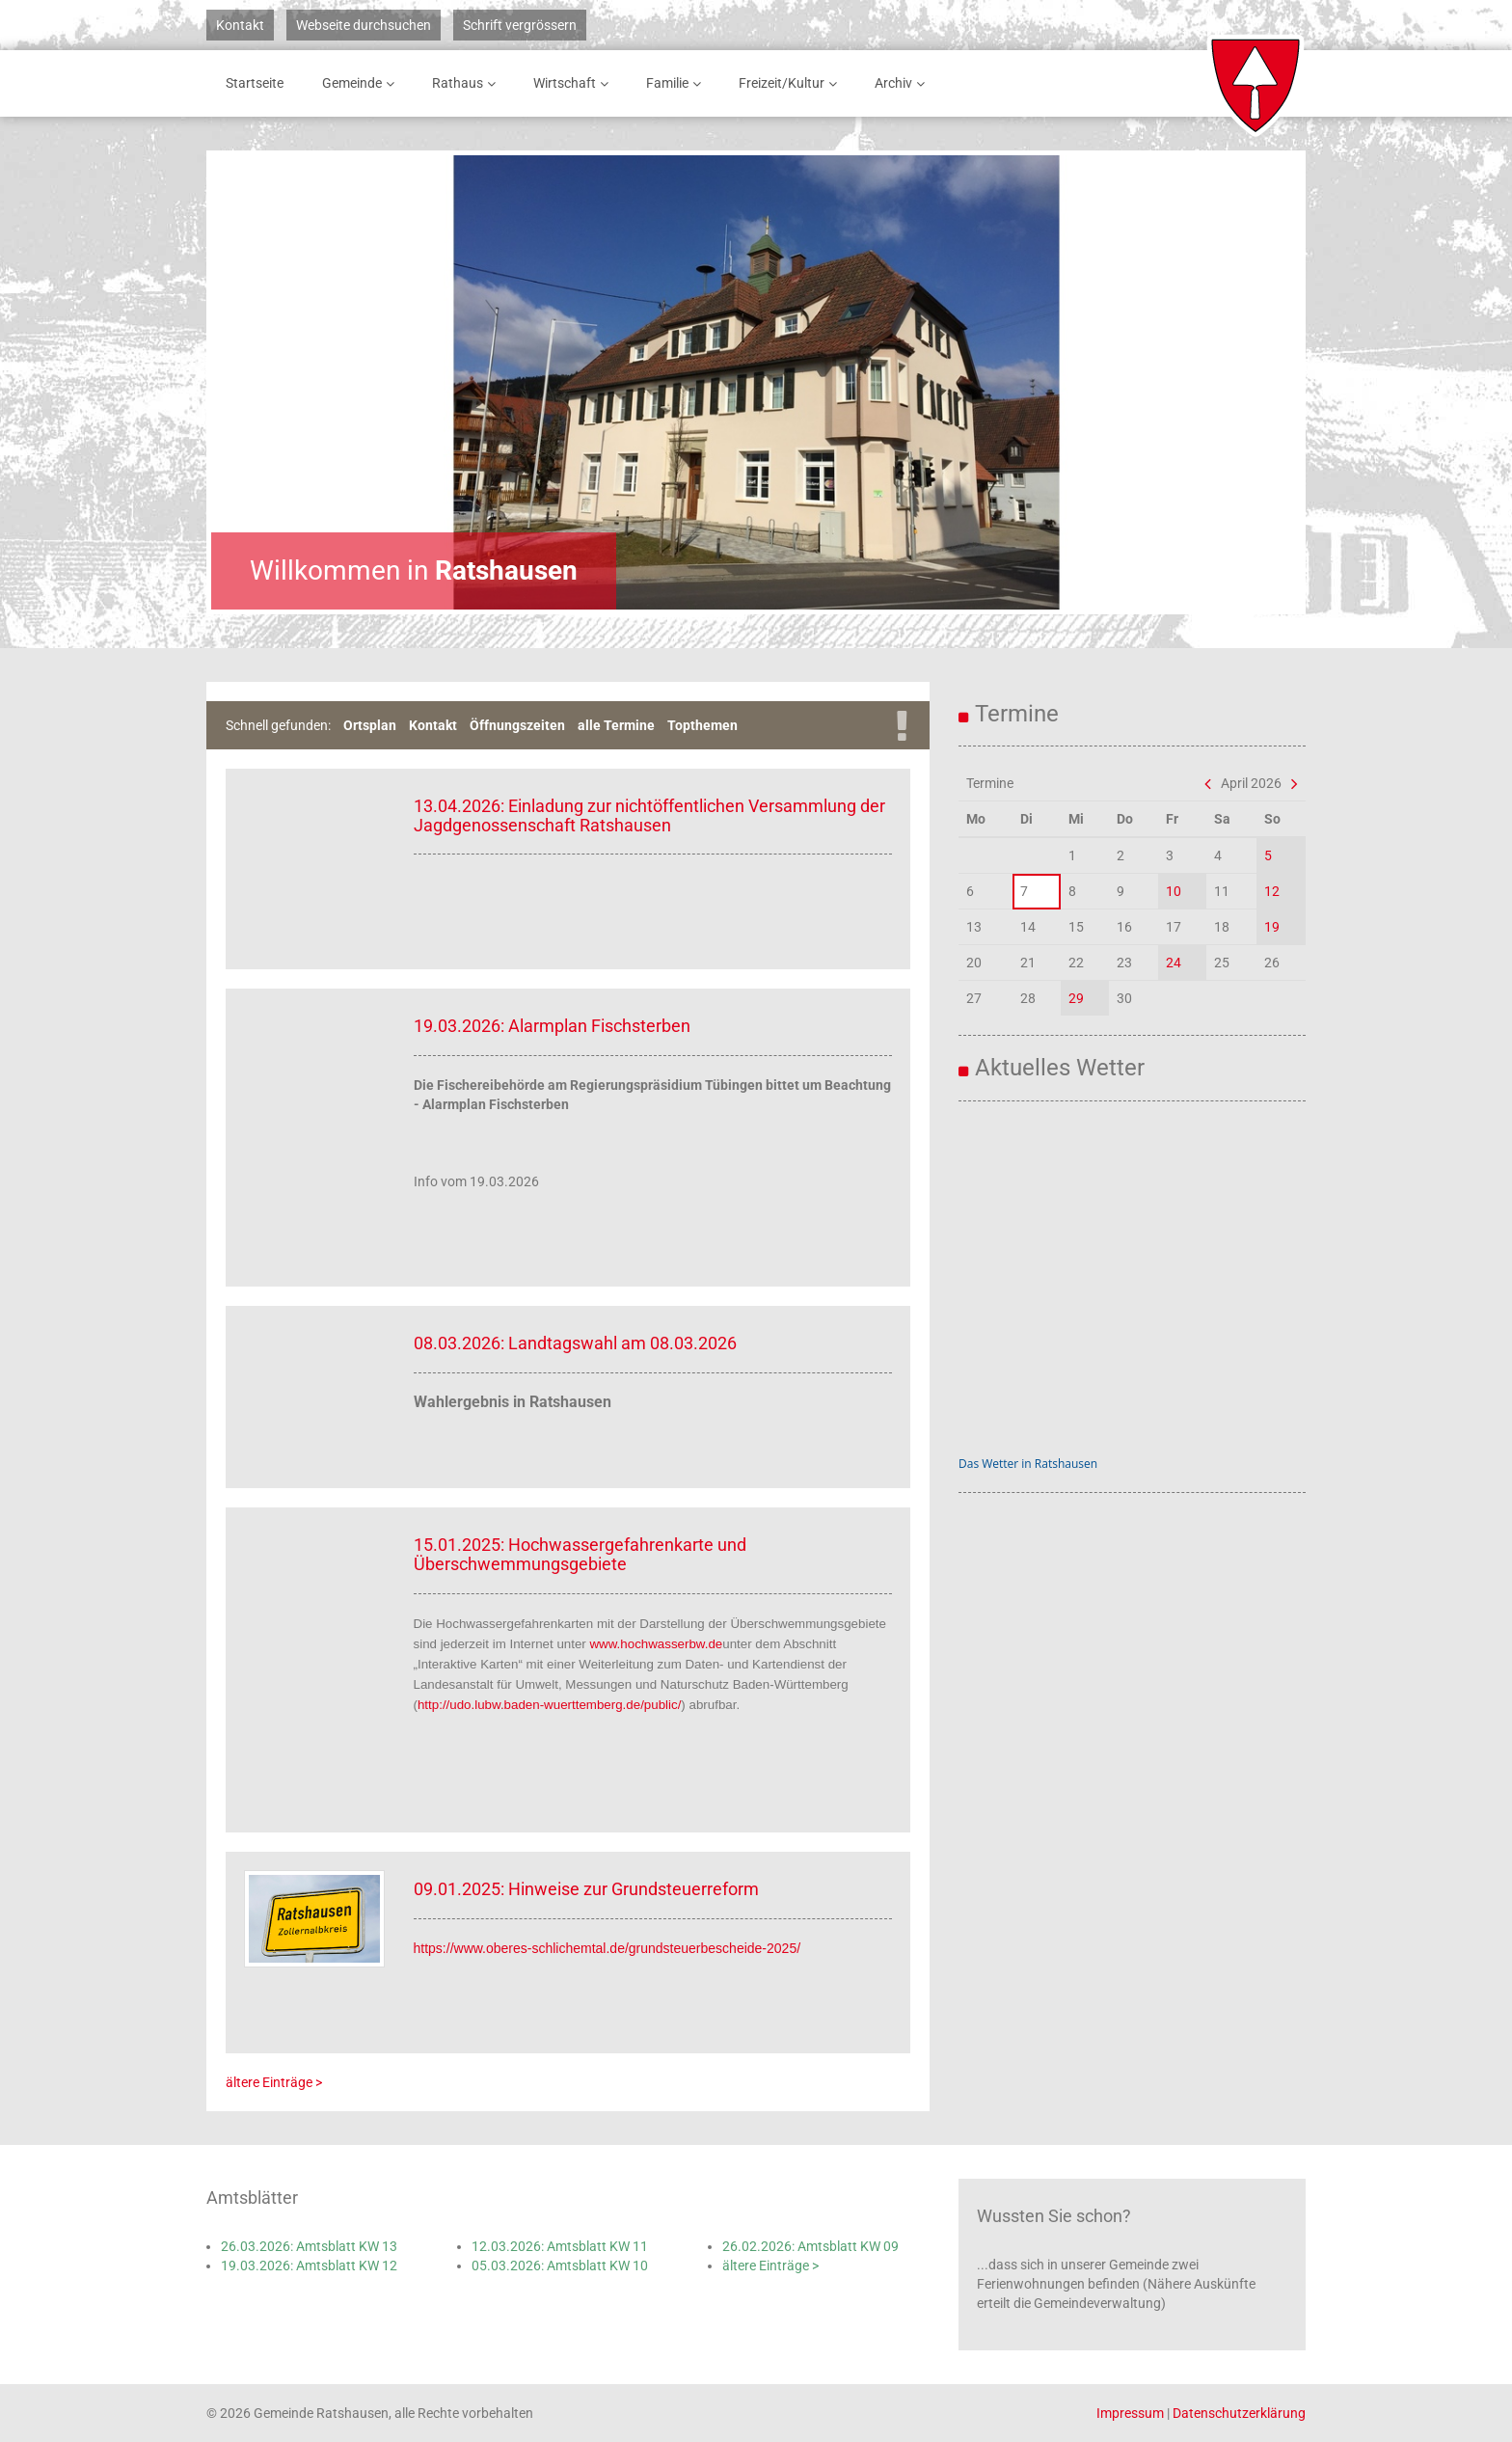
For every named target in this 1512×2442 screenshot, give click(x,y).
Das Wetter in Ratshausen (1027, 1463)
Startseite (255, 83)
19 (1272, 927)
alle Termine (616, 725)
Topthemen (702, 725)
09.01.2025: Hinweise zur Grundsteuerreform (586, 1889)
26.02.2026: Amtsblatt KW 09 (810, 2246)
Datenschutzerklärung (1239, 2413)
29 (1076, 998)
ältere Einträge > (274, 2082)
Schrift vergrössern (520, 25)
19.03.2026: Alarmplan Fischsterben (552, 1026)
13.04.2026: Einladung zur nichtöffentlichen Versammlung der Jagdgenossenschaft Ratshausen (649, 815)
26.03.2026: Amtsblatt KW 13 (309, 2246)
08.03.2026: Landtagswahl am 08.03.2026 (575, 1343)
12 (1272, 891)
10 (1173, 891)
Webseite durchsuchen (363, 25)
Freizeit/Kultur (791, 83)
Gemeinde (361, 83)
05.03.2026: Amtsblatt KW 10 (560, 2265)
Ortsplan (369, 725)
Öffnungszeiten (517, 725)
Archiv (903, 83)
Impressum (1130, 2413)
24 (1173, 962)
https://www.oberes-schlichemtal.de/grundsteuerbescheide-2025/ (607, 1948)
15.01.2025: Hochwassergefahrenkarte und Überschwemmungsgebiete (580, 1554)
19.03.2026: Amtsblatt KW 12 (309, 2265)
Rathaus (467, 83)
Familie (677, 83)
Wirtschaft (574, 83)
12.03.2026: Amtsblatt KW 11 (560, 2246)
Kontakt (240, 25)
